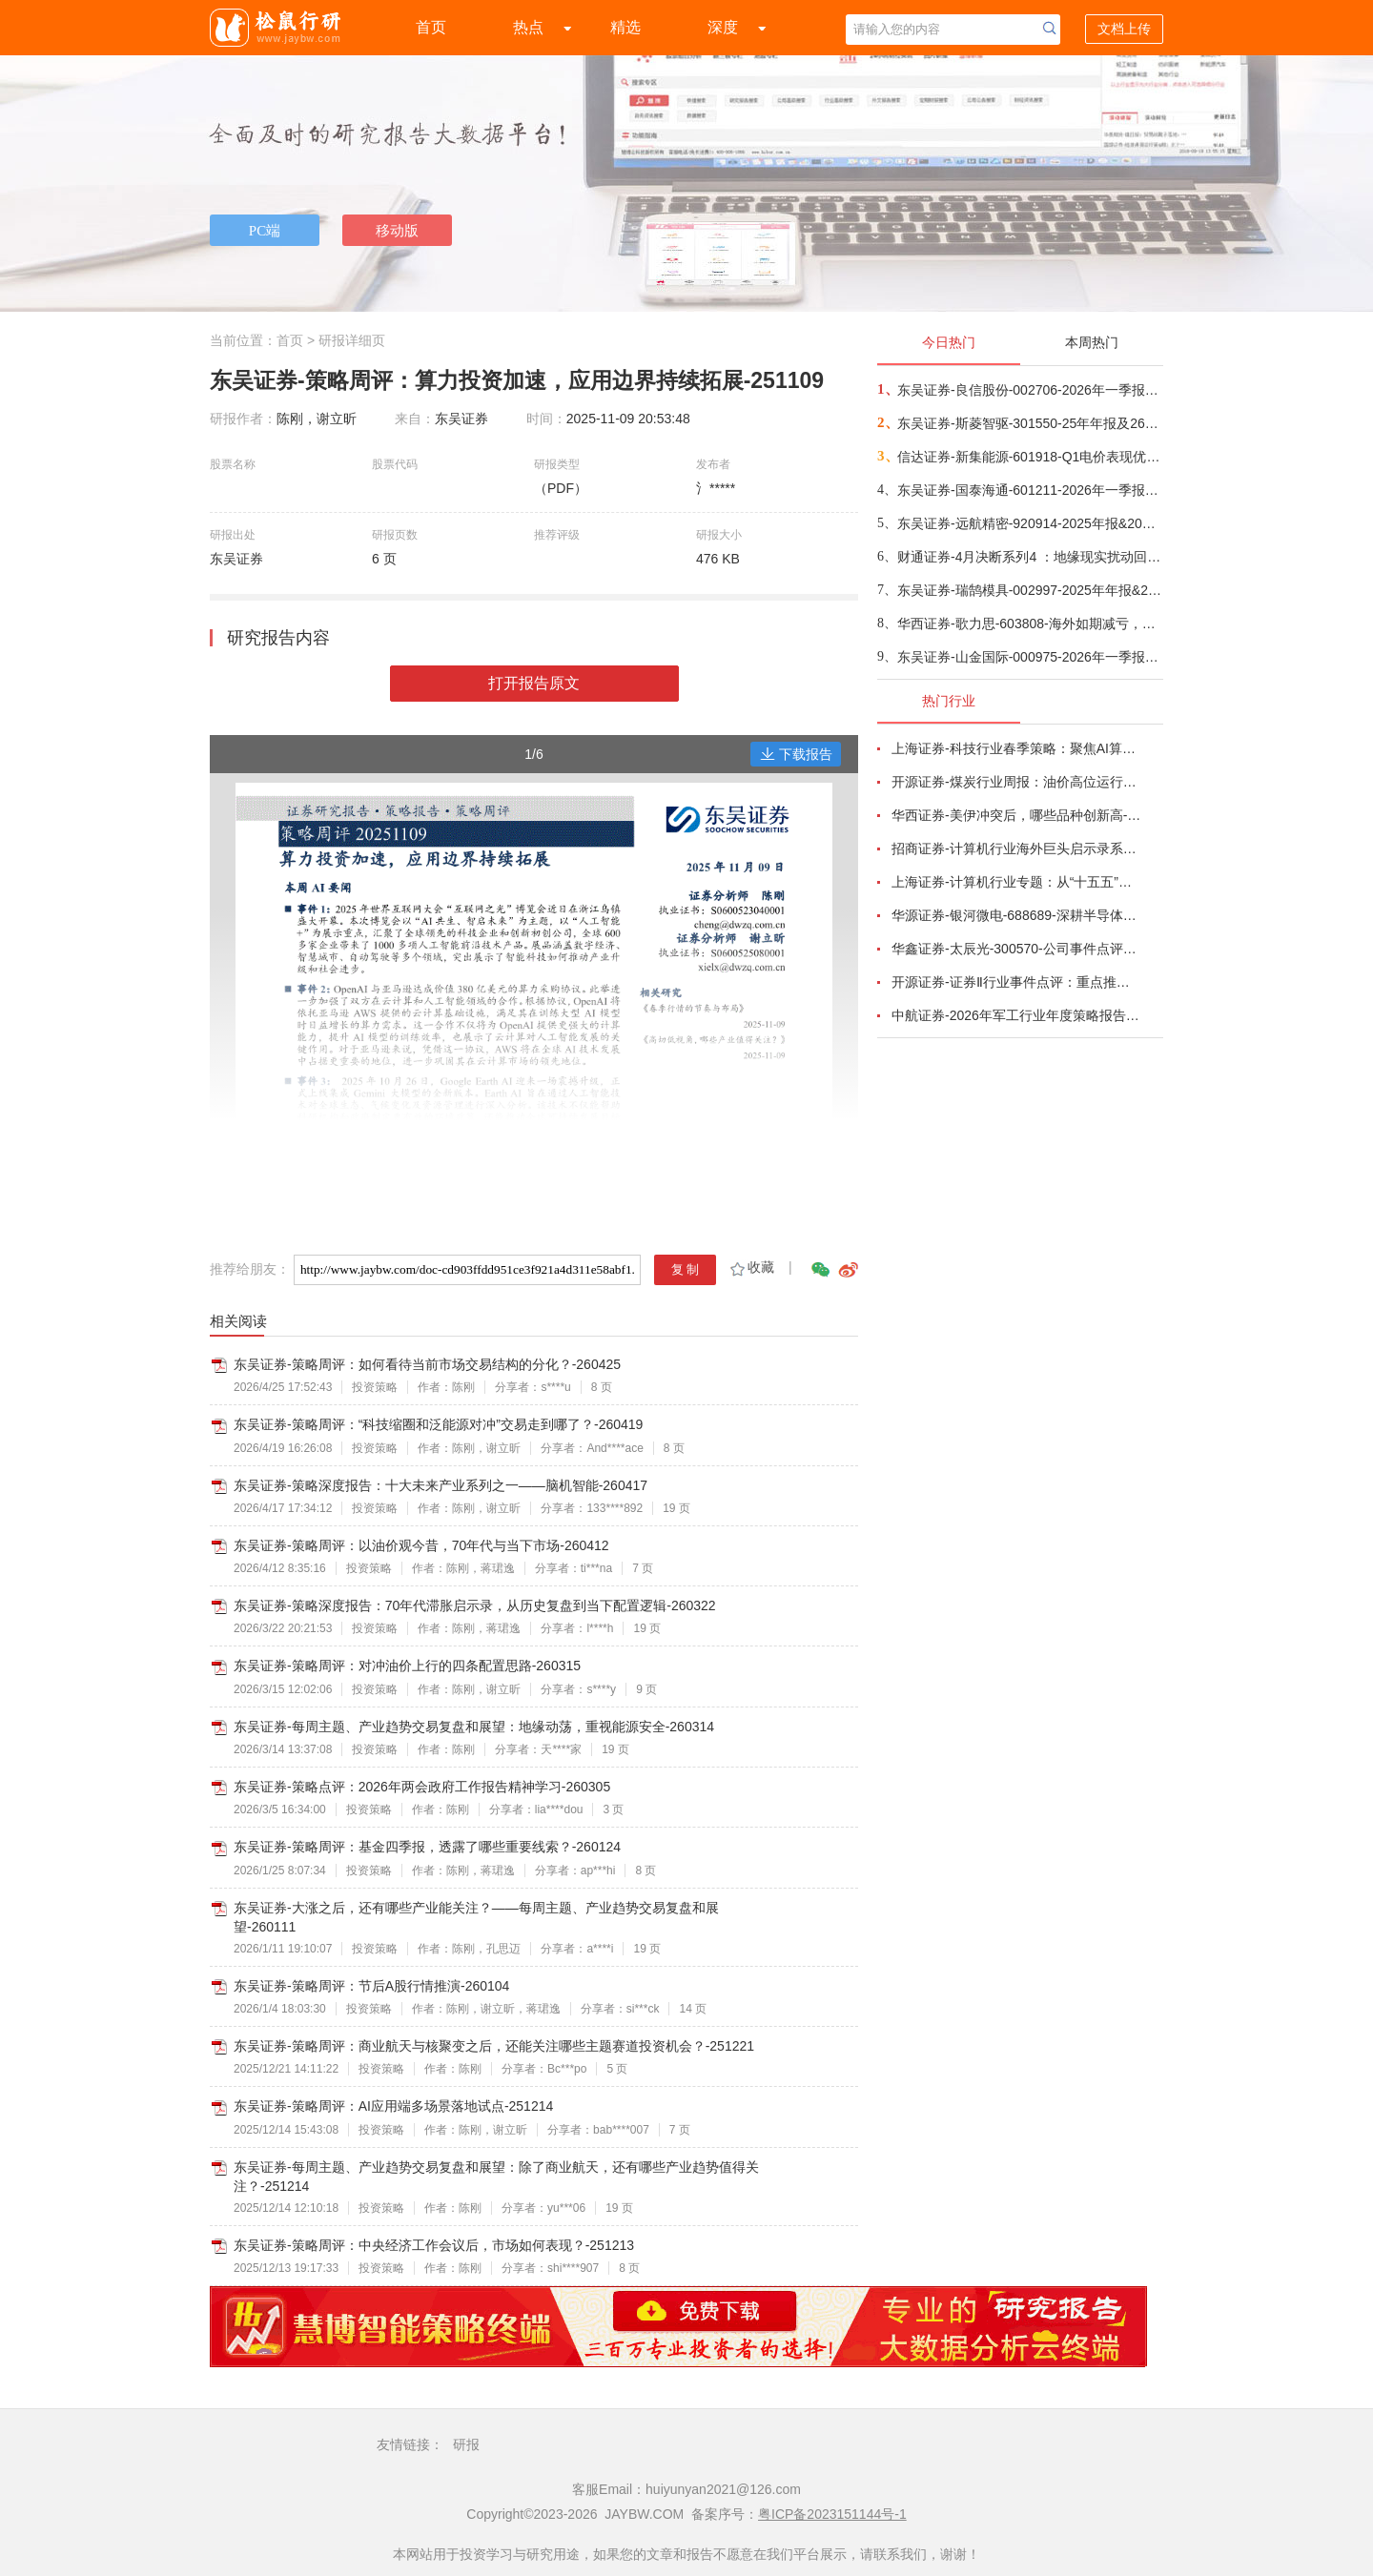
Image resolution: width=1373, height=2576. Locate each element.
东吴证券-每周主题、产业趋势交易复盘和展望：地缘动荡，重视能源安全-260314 (474, 1726)
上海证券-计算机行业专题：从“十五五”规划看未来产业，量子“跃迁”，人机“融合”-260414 (1016, 881)
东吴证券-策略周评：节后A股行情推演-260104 (371, 1985)
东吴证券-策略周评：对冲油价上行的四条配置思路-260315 (407, 1665)
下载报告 (796, 754)
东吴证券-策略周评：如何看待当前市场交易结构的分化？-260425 (427, 1364)
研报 (466, 2444)
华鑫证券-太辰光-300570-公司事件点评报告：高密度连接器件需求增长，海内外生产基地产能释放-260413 (1016, 948)
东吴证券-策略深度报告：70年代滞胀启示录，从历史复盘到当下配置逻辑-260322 (475, 1605)
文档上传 (1124, 28)
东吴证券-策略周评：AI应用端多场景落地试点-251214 (393, 2106)
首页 (431, 27)
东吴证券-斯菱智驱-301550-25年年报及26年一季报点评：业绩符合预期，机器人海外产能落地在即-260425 (1029, 423)
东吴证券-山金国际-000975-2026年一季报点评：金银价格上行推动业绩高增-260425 (1029, 656)
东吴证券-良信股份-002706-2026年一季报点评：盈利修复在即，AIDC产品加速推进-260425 (1029, 390)
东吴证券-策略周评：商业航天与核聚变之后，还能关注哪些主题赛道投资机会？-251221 (494, 2046)
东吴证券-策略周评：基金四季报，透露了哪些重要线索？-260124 (427, 1846)
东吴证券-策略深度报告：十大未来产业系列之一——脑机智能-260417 (440, 1485)
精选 (625, 27)
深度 (722, 27)
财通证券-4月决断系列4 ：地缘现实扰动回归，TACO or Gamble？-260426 (1029, 556)
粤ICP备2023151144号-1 (832, 2514)
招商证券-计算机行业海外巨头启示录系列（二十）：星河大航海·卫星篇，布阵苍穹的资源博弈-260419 (1016, 848)
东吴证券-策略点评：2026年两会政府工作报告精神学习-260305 (422, 1786)
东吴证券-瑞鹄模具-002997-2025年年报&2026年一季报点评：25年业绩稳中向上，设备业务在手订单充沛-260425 (1029, 590)
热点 (528, 27)
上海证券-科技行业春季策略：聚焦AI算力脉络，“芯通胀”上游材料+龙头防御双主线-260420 (1016, 748)
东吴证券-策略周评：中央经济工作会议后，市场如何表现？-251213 (434, 2245)
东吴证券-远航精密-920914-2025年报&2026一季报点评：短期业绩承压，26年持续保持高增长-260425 (1029, 523)
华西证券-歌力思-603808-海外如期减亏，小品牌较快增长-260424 (1029, 623)
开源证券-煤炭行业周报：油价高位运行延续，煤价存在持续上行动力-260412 (1016, 781)
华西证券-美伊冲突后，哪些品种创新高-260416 (1016, 815)
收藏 (750, 1267)
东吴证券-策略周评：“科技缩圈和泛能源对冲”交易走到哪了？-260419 (438, 1424)
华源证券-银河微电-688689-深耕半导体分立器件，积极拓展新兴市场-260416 (1016, 915)
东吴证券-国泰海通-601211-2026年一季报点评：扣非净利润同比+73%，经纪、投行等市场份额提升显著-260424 (1029, 490)
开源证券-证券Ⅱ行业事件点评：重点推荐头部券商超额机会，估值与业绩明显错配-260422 (1016, 982)
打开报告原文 (534, 683)
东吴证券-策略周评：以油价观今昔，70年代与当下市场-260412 (421, 1545)
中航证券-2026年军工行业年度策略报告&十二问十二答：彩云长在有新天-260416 (1016, 1015)
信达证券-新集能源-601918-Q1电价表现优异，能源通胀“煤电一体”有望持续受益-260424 (1029, 456)
